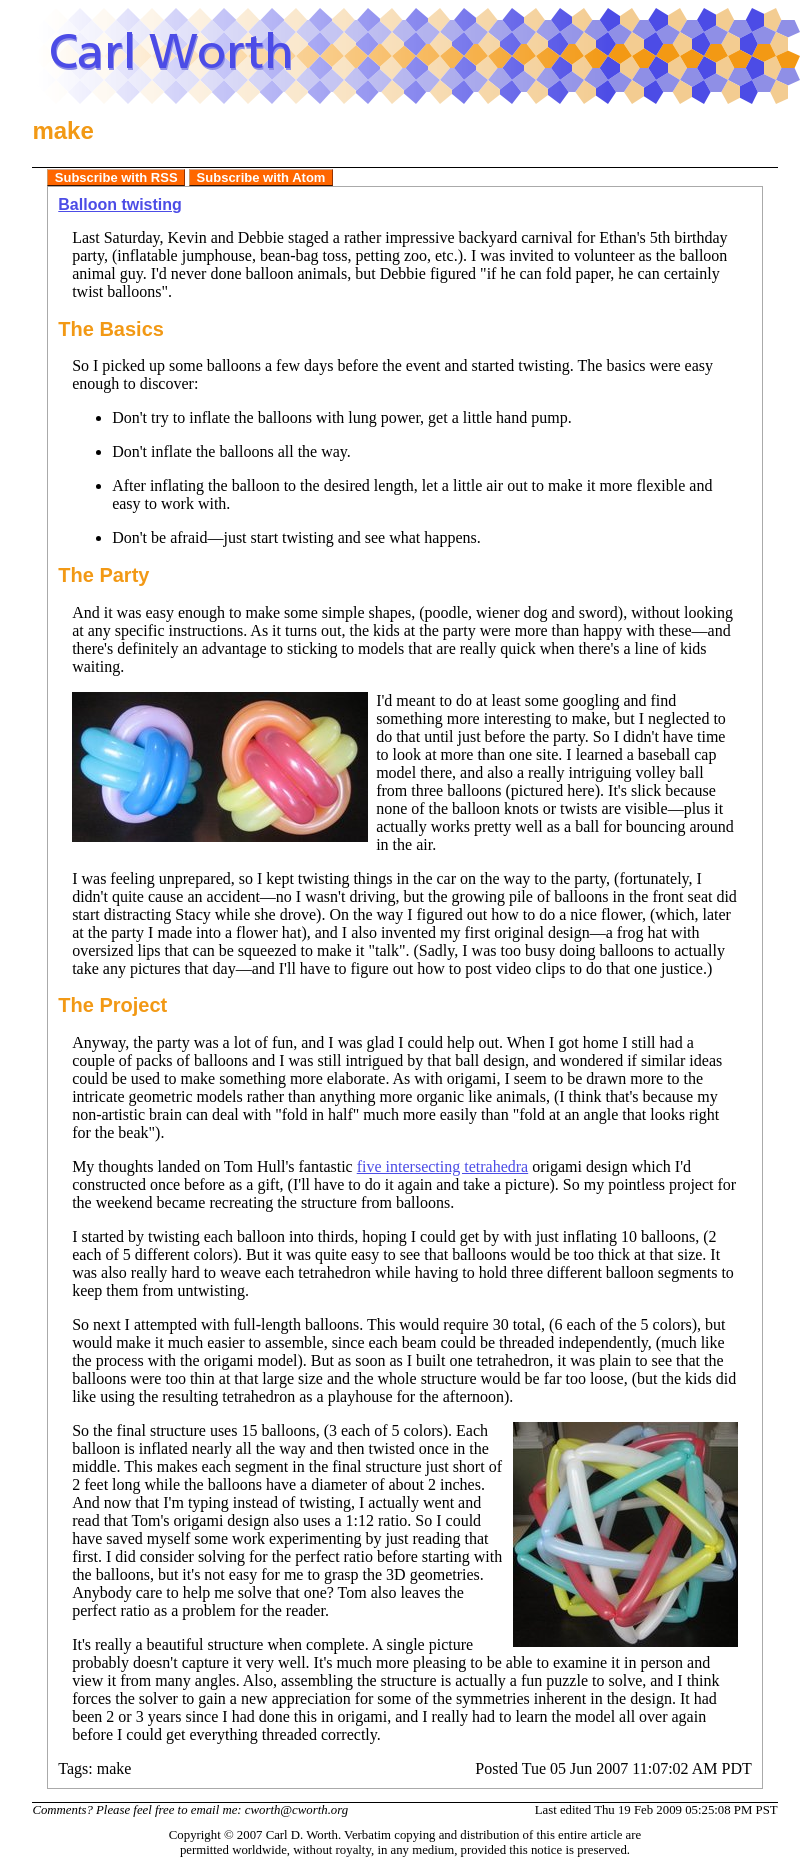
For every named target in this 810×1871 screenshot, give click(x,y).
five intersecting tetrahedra (442, 1166)
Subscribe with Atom (261, 177)
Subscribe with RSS (116, 177)
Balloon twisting (120, 204)
